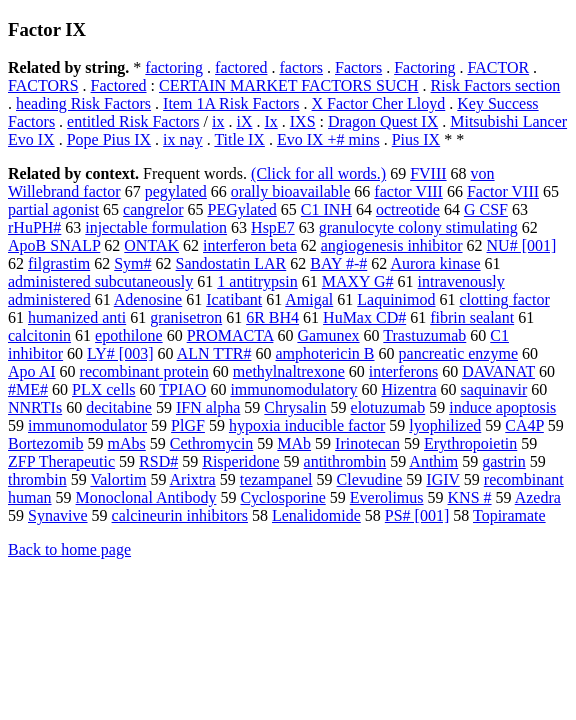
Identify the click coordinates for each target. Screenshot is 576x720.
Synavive (58, 515)
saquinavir (494, 389)
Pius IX (416, 139)
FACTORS (43, 85)
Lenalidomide (316, 515)
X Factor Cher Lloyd (379, 103)
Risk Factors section (496, 85)
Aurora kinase (435, 263)
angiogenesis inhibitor (392, 245)
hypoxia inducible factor (307, 425)
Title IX (239, 139)
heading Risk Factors (83, 103)
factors (301, 67)
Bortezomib (46, 443)
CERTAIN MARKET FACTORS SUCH (289, 85)
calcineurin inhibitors (180, 515)
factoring (174, 67)
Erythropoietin (470, 443)
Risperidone (240, 461)
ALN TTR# (214, 353)
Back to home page (69, 549)
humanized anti (77, 317)
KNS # (470, 497)
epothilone (129, 335)
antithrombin (345, 461)
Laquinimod (396, 299)
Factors (358, 67)
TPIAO (182, 389)
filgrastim (59, 263)
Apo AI (32, 371)
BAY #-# (338, 263)
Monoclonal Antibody (146, 497)
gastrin (504, 461)
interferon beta (250, 245)
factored (241, 67)
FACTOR (498, 67)
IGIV (442, 479)
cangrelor (153, 209)
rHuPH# (34, 227)
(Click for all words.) (318, 173)
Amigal (309, 299)
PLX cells (104, 389)
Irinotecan (367, 443)
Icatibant (234, 299)
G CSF (486, 209)
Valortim (118, 479)
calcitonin (39, 335)
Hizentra (408, 389)
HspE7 (273, 227)
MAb (294, 443)
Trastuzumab (424, 335)
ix (218, 121)
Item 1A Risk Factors (231, 103)
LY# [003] (120, 353)
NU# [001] (522, 245)
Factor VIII (503, 191)
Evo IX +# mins (328, 139)
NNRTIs (35, 407)
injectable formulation (156, 227)
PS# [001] (417, 515)
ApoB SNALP (54, 245)
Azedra (538, 497)
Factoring (424, 67)
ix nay (183, 139)
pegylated (176, 191)
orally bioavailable (291, 191)
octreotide (408, 209)
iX (244, 121)
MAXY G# (358, 281)
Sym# (132, 263)
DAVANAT (498, 371)
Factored (119, 85)
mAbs (127, 443)
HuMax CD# (364, 317)
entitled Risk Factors (133, 121)
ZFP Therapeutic (61, 461)
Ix (270, 121)
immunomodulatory (293, 389)
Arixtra (193, 479)
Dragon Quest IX (383, 121)
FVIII (428, 173)
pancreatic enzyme (458, 353)
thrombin (37, 479)
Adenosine (148, 299)
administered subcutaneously (100, 281)
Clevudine (370, 479)
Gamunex (328, 335)
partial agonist (53, 209)
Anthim (433, 461)
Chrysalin (295, 407)
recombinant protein (144, 371)
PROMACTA (230, 335)
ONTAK (151, 245)
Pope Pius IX (109, 139)
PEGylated (242, 209)
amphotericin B (324, 353)
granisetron (186, 317)
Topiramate (509, 515)
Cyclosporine (282, 497)
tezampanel (276, 479)
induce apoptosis (502, 407)
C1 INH (326, 209)
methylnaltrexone (289, 371)
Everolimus (387, 497)
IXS (303, 121)
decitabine (119, 407)
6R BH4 (272, 317)
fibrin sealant (472, 317)
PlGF (188, 425)
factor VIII (408, 191)
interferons (403, 371)
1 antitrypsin (257, 281)
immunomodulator (87, 425)
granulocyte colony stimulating (418, 227)
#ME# (28, 389)
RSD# (158, 461)
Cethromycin (212, 443)
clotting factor (505, 299)
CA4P (524, 425)
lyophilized (445, 425)
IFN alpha (208, 407)
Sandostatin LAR (231, 263)
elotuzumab (388, 407)
